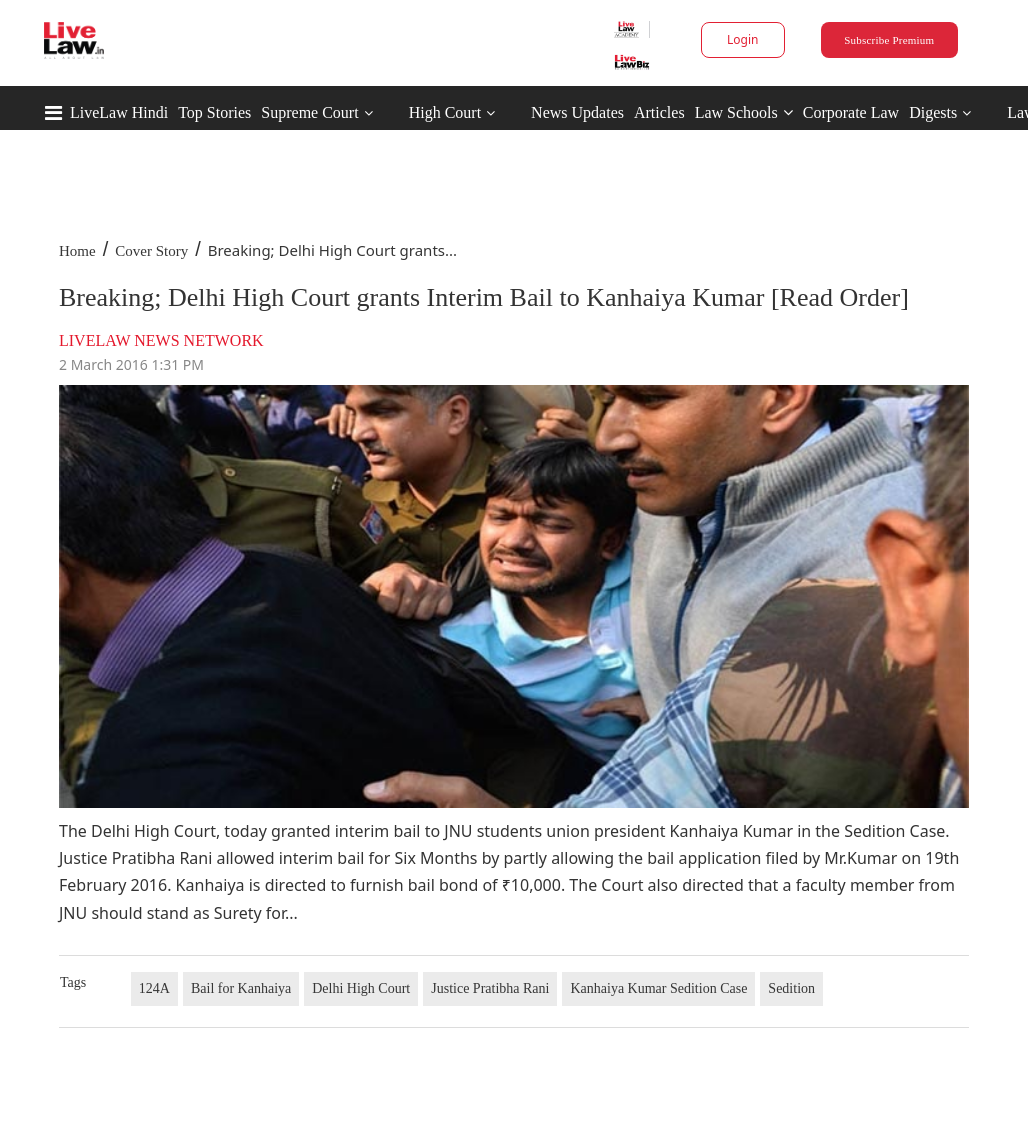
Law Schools (744, 112)
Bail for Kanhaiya (241, 988)
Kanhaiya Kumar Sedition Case (658, 988)
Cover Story (151, 251)
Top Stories (214, 112)
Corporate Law (851, 112)
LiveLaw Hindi (119, 112)
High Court (445, 112)
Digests (933, 112)
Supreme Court (309, 112)
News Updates (577, 112)
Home (77, 251)
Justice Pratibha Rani (490, 988)
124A (154, 988)
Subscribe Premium (889, 40)
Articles (659, 112)
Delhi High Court (361, 988)
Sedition (791, 988)
